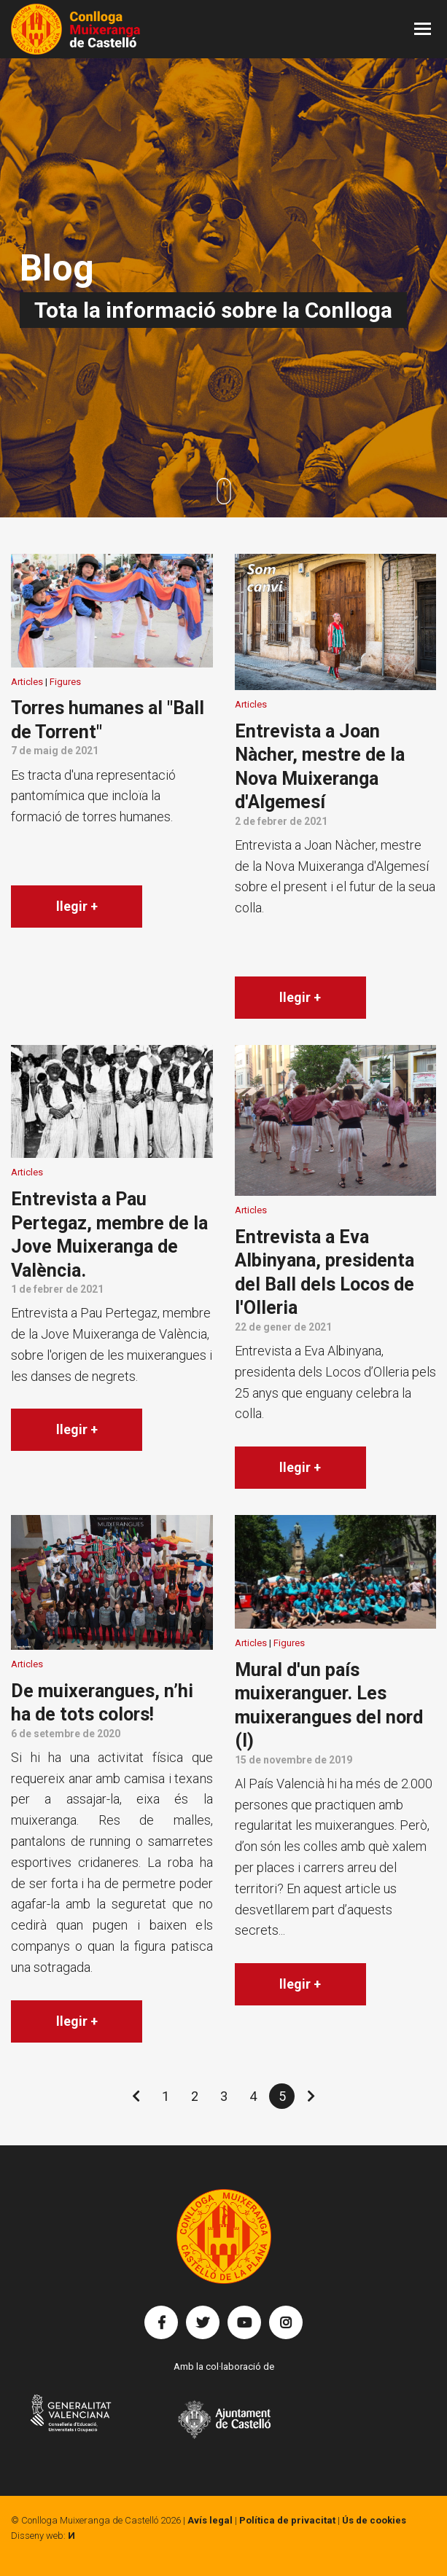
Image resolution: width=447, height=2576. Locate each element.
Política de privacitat (287, 2520)
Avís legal (210, 2520)
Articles (27, 681)
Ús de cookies (374, 2520)
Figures (65, 681)
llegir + (77, 906)
